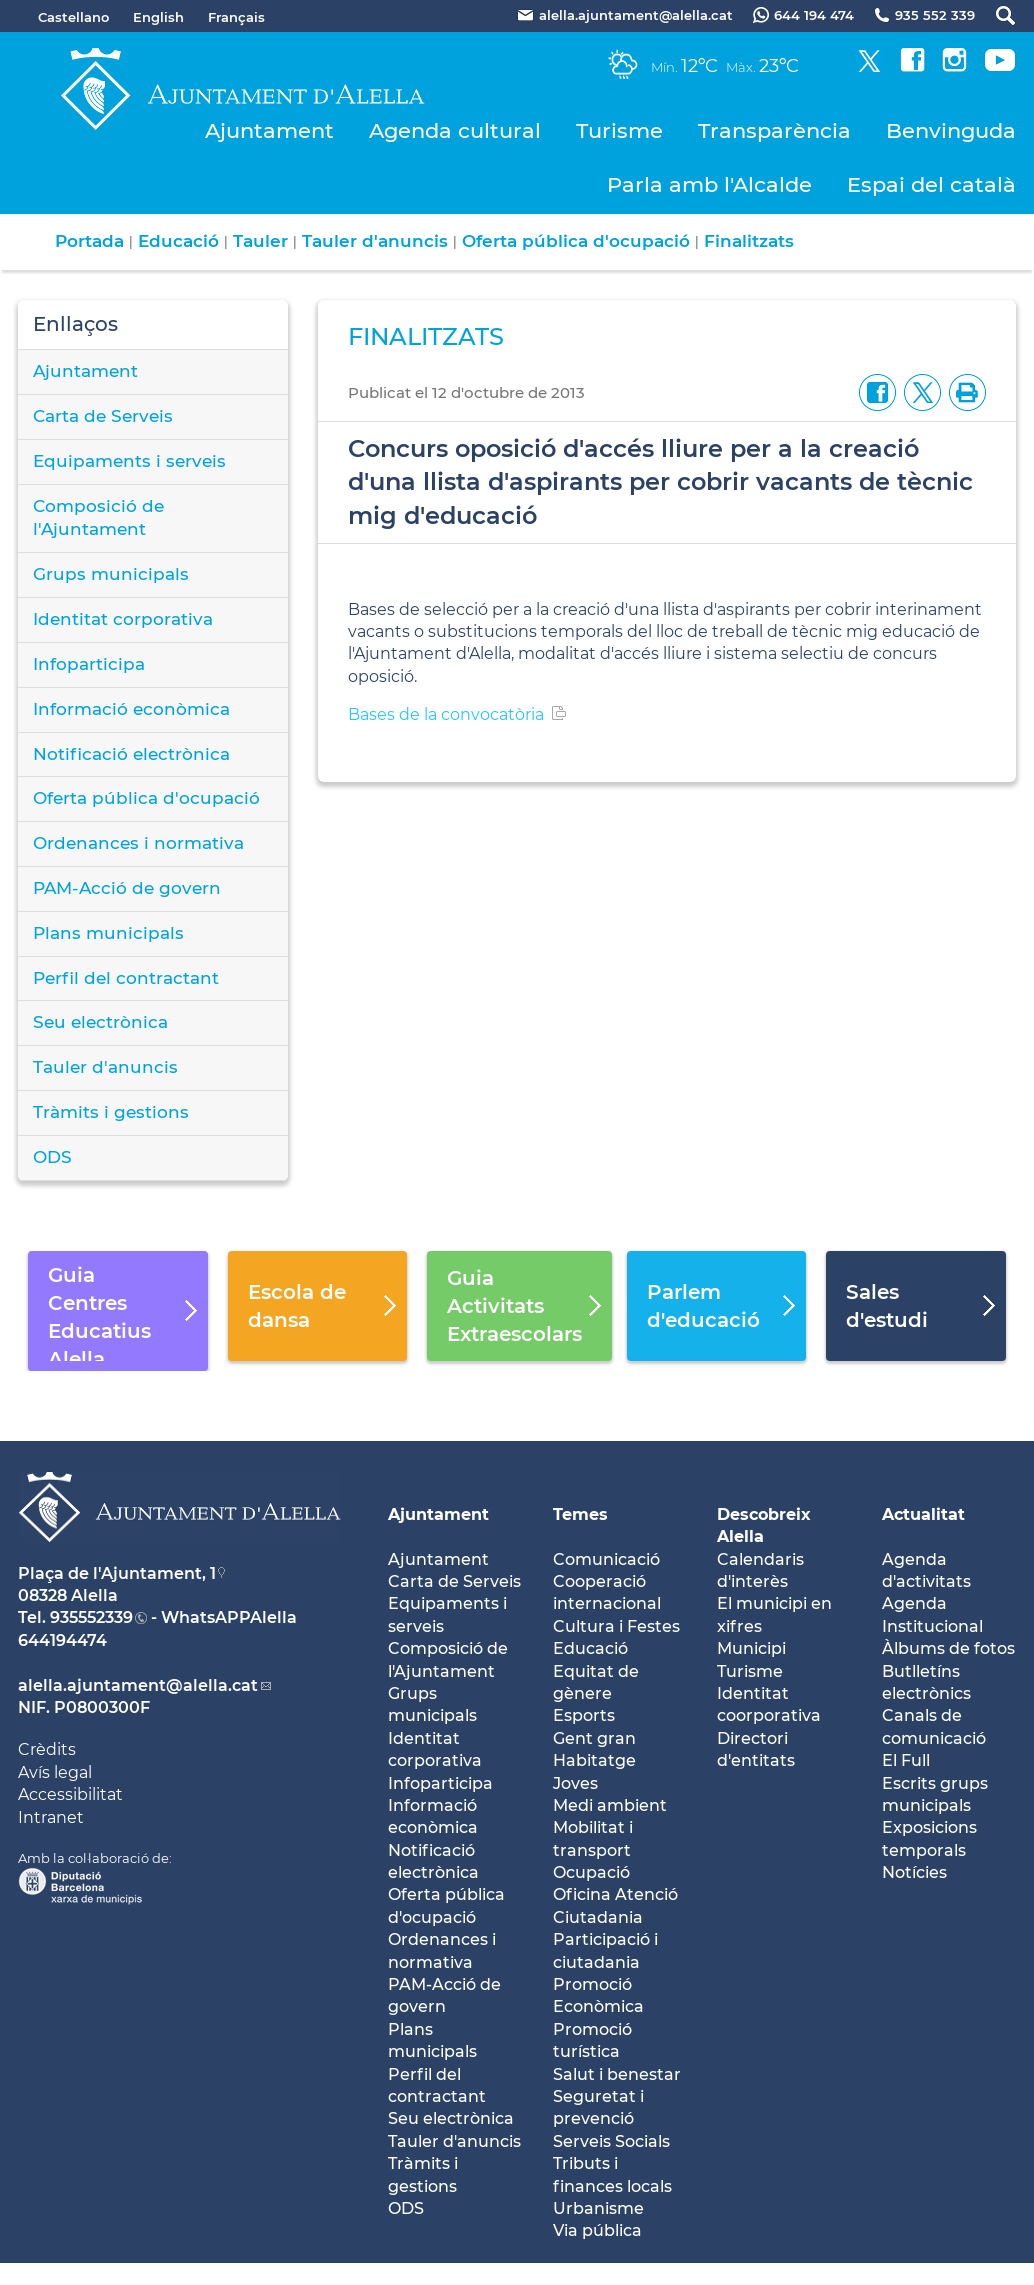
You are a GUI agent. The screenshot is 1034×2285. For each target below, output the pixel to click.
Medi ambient (610, 1805)
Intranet (51, 1817)
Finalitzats (749, 241)
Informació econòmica (131, 709)
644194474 (62, 1640)
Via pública (597, 2230)
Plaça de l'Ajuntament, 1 (117, 1573)
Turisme (619, 130)
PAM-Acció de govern (127, 888)
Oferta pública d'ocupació (576, 241)
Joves (575, 1783)
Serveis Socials (611, 2141)
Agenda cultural (455, 130)
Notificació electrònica (131, 754)
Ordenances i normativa (138, 843)
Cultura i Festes (616, 1626)
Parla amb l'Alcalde (709, 184)
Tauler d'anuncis (375, 241)
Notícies (914, 1872)
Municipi (751, 1648)
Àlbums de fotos (948, 1648)
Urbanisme (598, 2208)
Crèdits (47, 1749)
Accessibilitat (70, 1794)
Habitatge (594, 1760)
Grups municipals (111, 574)
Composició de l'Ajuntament (98, 518)
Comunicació (606, 1559)
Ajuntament (269, 130)
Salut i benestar (617, 2074)
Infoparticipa (89, 664)
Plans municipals (108, 933)
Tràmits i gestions (111, 1112)
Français (236, 17)
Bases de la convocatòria (446, 714)
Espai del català (931, 184)
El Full (906, 1760)
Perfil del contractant (126, 978)
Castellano (73, 17)
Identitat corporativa (123, 619)
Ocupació (591, 1872)
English (158, 17)
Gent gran (594, 1738)
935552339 (91, 1617)
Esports (584, 1715)
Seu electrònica (100, 1022)
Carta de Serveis (103, 416)
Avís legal (55, 1772)
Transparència (774, 130)
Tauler (260, 241)
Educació (178, 241)
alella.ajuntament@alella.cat (138, 1685)
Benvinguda (951, 130)
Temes (580, 1514)
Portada (89, 241)
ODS (52, 1157)
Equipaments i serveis (129, 461)
